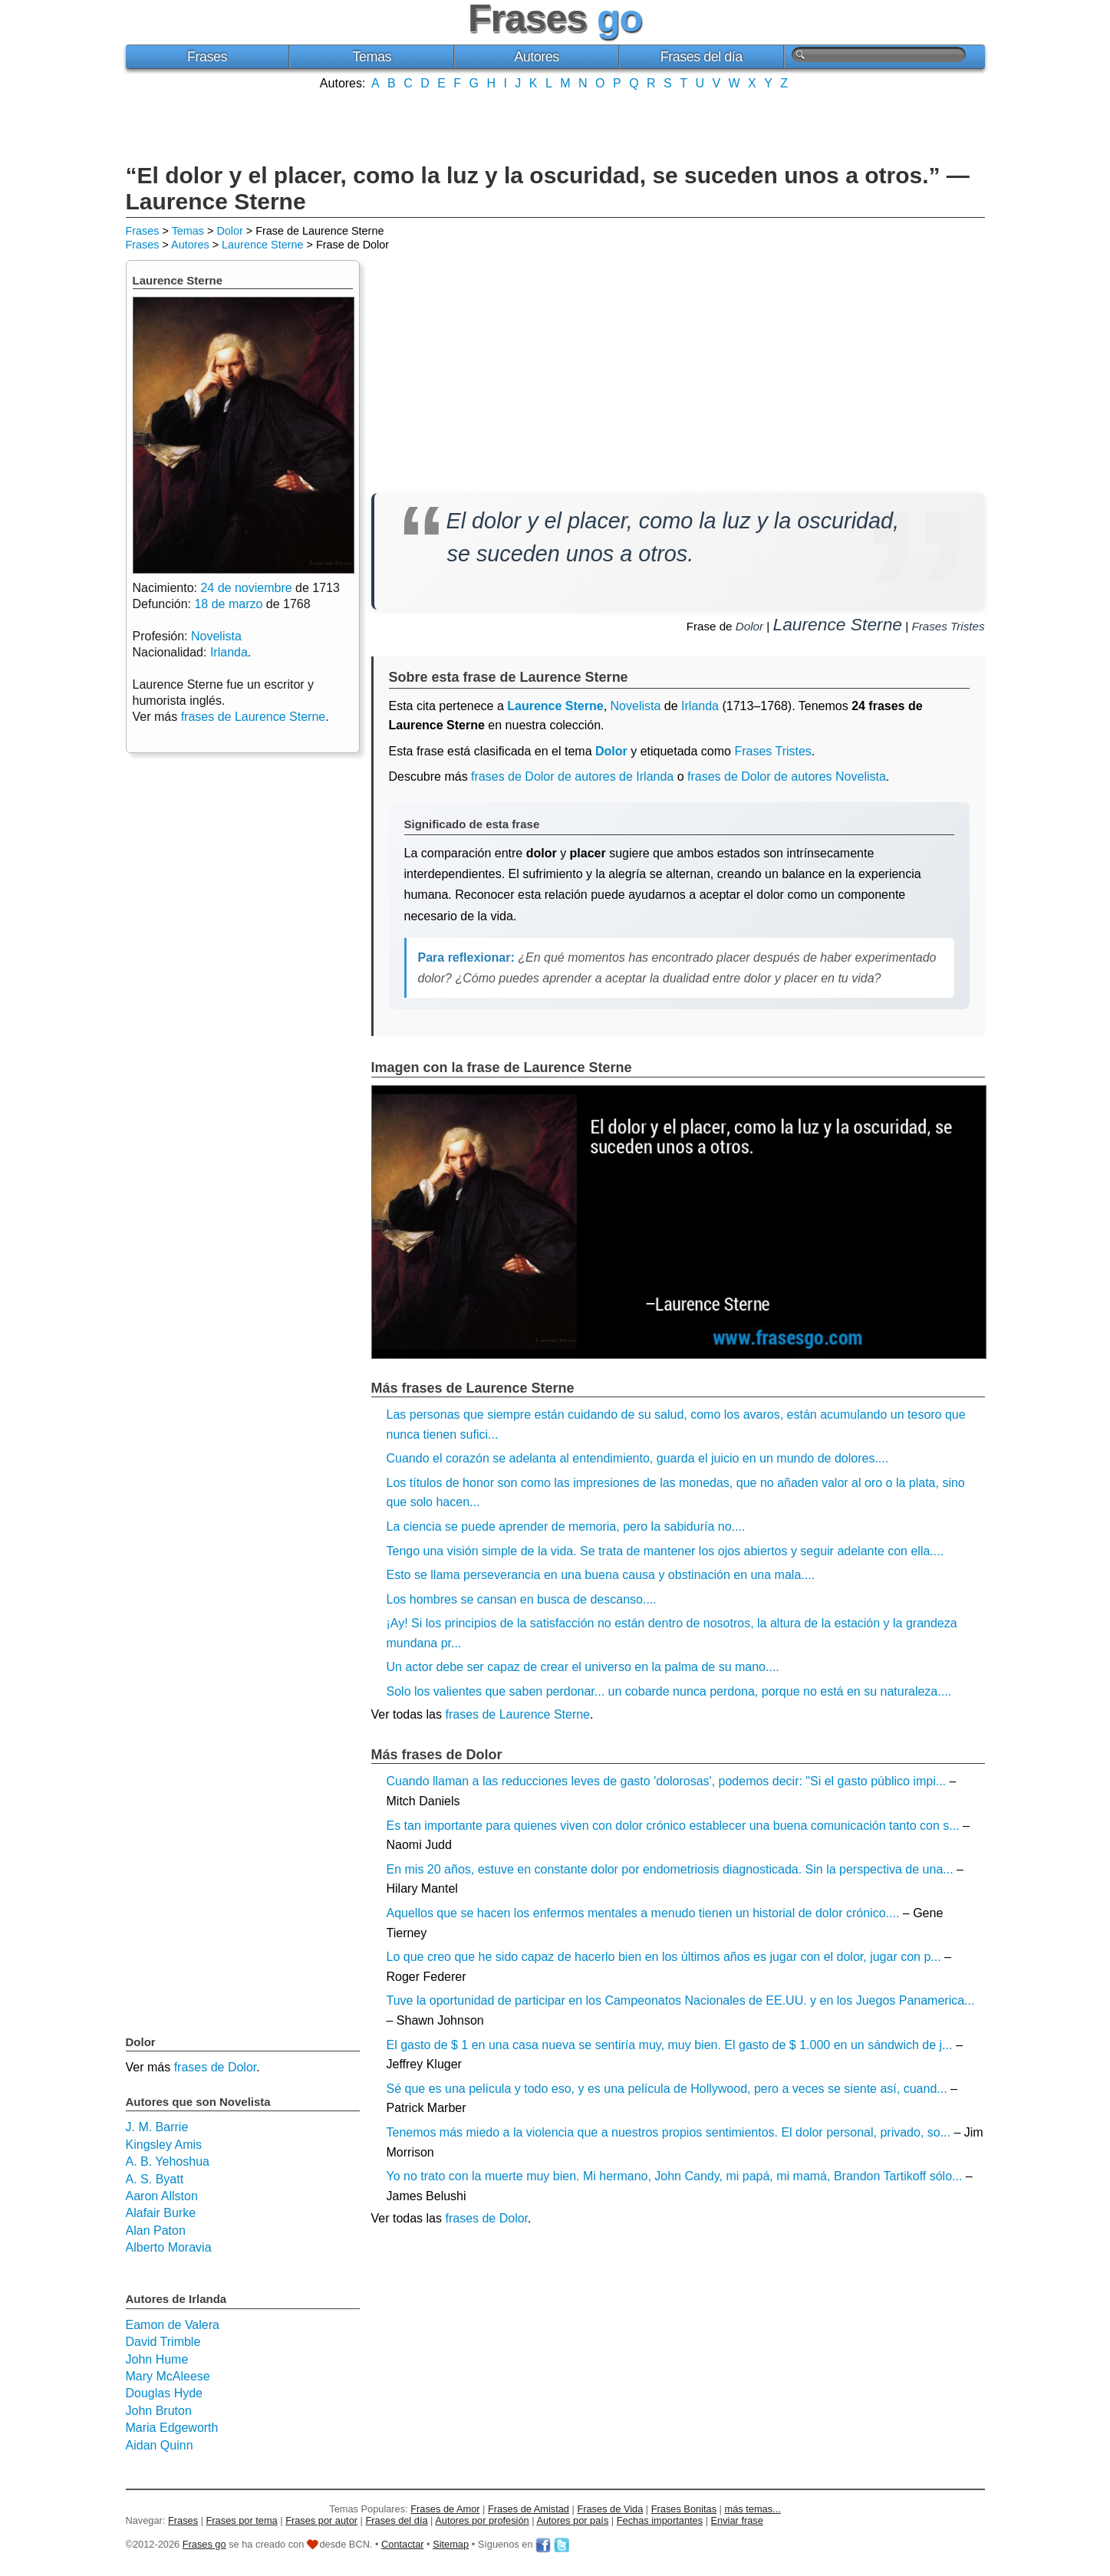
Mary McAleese (168, 2376)
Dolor (229, 231)
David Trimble (163, 2341)
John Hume (157, 2359)
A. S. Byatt (155, 2179)
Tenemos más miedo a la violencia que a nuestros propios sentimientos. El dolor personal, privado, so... (669, 2132)
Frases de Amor (444, 2509)
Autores (536, 56)
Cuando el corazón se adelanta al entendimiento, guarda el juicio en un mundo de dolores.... (638, 1458)
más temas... (753, 2509)
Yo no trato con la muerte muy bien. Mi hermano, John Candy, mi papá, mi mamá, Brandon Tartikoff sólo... (675, 2176)
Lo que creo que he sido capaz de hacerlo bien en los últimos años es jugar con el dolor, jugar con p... (664, 1956)
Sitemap (451, 2544)
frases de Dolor (486, 2218)
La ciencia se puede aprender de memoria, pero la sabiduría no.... (566, 1526)
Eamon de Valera (172, 2324)
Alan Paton (156, 2230)
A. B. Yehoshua (167, 2161)
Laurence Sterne (262, 245)
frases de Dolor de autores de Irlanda (572, 776)
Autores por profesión (482, 2520)
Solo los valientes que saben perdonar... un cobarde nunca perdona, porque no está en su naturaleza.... (669, 1691)
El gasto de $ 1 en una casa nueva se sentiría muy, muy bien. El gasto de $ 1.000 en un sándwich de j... (670, 2044)
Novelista (636, 705)
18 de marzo (228, 603)
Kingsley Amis (164, 2144)
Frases (207, 56)
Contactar (402, 2544)
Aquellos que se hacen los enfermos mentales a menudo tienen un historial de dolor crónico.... (643, 1913)
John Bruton (159, 2410)
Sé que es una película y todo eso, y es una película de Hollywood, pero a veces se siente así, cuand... (667, 2088)
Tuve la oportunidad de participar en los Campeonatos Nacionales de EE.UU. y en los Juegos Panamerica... (681, 2000)
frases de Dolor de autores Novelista (786, 776)
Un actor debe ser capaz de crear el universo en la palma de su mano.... (583, 1666)
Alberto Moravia (169, 2247)
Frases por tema (242, 2520)
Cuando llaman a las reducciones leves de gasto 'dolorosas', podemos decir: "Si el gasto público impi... (667, 1781)
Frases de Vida (610, 2509)
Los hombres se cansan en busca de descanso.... (522, 1599)
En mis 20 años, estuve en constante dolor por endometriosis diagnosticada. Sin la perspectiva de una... (670, 1869)
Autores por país (572, 2520)
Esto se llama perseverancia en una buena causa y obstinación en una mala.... (601, 1574)
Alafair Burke (161, 2212)
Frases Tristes (947, 626)
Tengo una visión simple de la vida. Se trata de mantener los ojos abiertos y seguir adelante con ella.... (665, 1551)
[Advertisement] (555, 125)
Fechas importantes (660, 2520)
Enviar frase (737, 2520)
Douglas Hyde (164, 2393)
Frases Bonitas (683, 2509)
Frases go (204, 2544)
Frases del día (701, 56)
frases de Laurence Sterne (517, 1714)
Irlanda (700, 705)
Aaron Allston (162, 2196)
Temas (371, 56)
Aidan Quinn (159, 2445)
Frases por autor (321, 2520)
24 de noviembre (245, 587)
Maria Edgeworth (172, 2427)
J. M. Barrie (157, 2127)
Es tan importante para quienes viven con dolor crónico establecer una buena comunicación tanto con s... (673, 1825)
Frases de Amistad (528, 2509)
